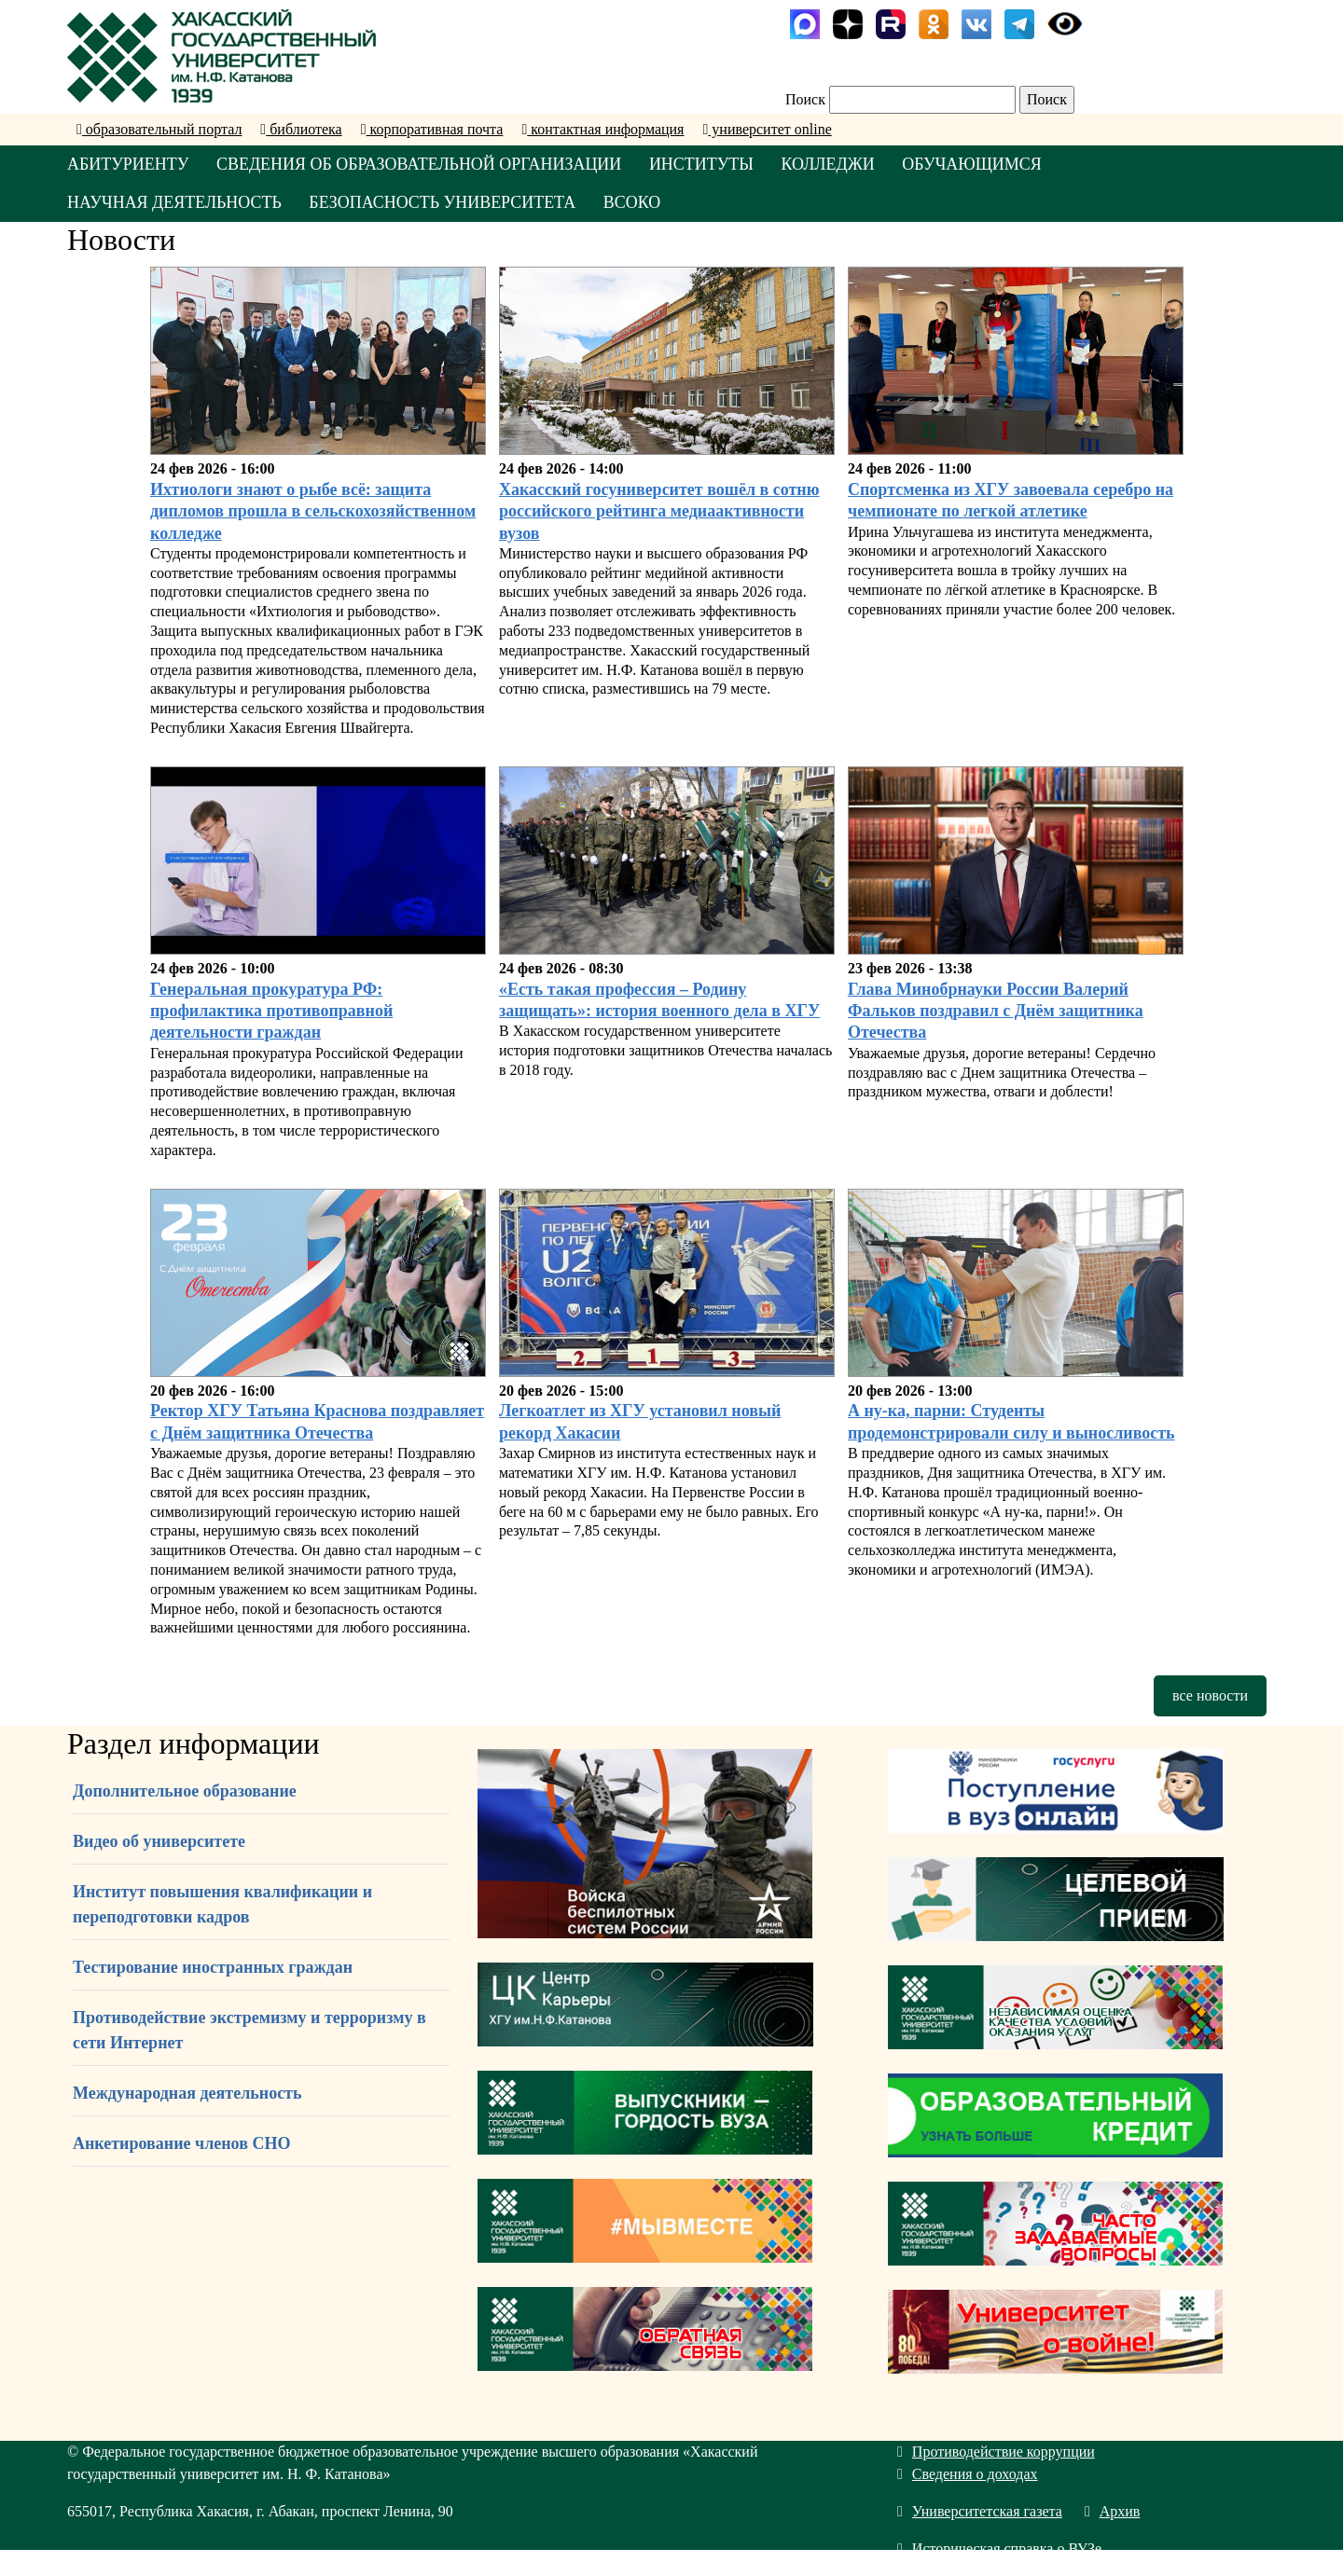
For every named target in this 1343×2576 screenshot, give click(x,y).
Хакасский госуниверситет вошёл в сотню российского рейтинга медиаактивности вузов (659, 511)
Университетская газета (979, 2512)
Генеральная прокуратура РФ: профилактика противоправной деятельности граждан (271, 1011)
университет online (766, 129)
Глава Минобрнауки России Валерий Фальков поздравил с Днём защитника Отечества (995, 1011)
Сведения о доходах (967, 2475)
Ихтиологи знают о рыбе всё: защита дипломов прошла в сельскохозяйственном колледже (313, 511)
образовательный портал (159, 129)
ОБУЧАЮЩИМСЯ (976, 164)
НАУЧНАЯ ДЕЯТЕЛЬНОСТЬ (175, 202)
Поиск (805, 99)
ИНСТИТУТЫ (704, 164)
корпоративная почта (432, 129)
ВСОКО (634, 202)
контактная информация (602, 129)
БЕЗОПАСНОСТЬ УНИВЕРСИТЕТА (444, 202)
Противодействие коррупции (996, 2452)
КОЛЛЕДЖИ (831, 164)
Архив (1113, 2512)
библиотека (300, 129)
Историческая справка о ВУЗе (999, 2549)
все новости (1210, 1696)
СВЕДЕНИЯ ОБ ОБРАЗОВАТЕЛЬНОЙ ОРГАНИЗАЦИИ (420, 164)
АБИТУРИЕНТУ (128, 164)
